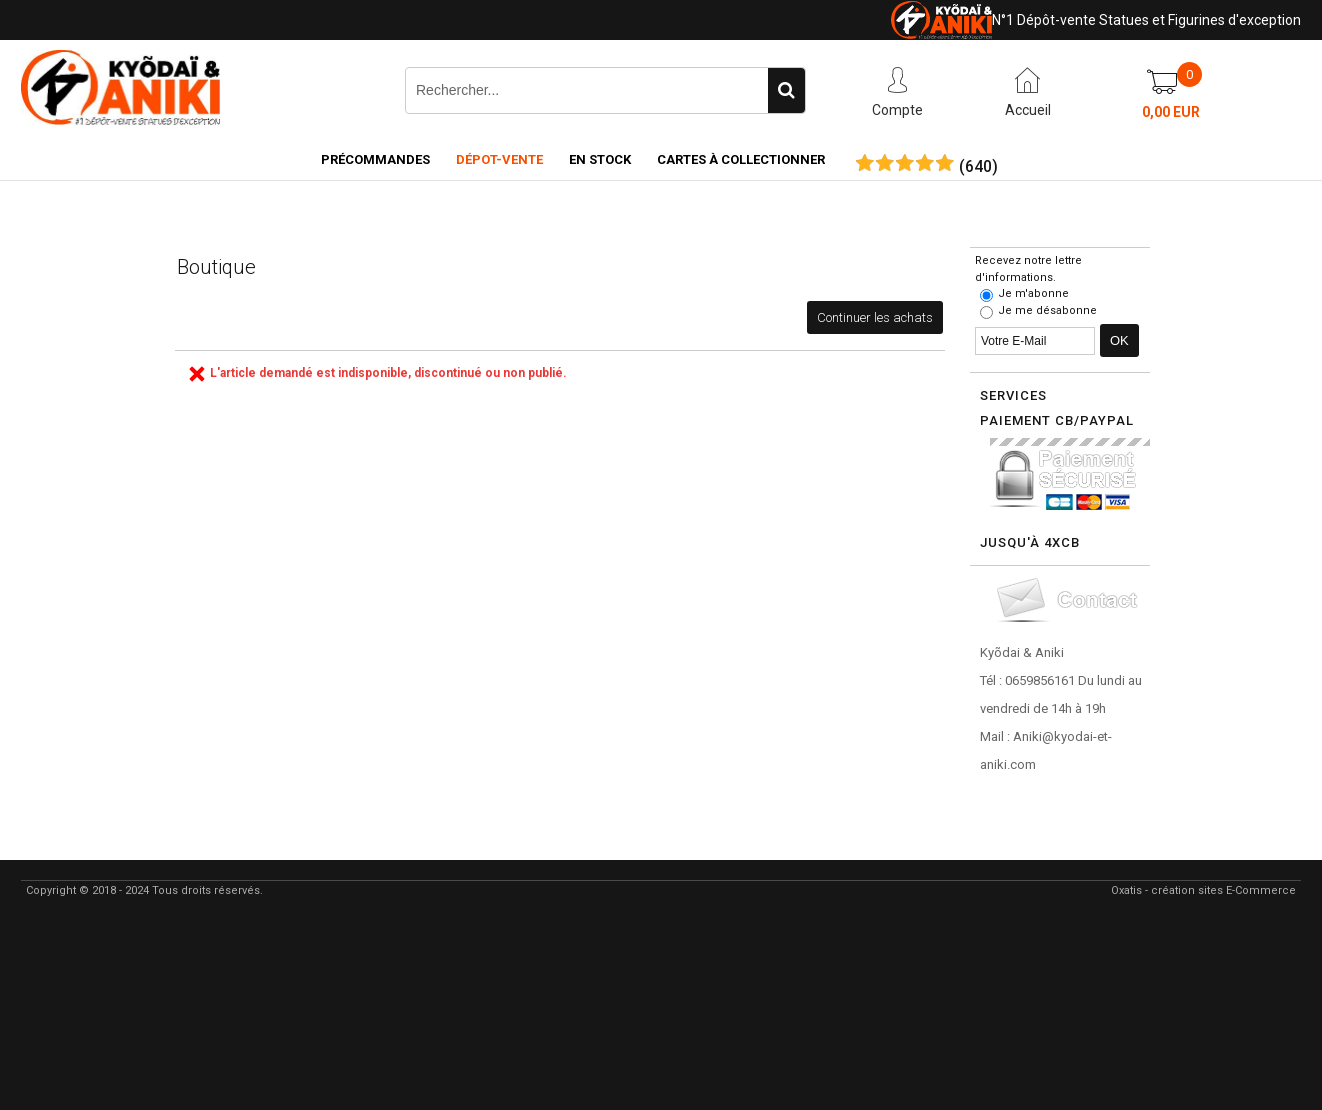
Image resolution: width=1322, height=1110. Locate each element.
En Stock (600, 159)
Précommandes (375, 159)
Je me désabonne (1047, 310)
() (978, 167)
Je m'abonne (1033, 293)
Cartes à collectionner (741, 159)
